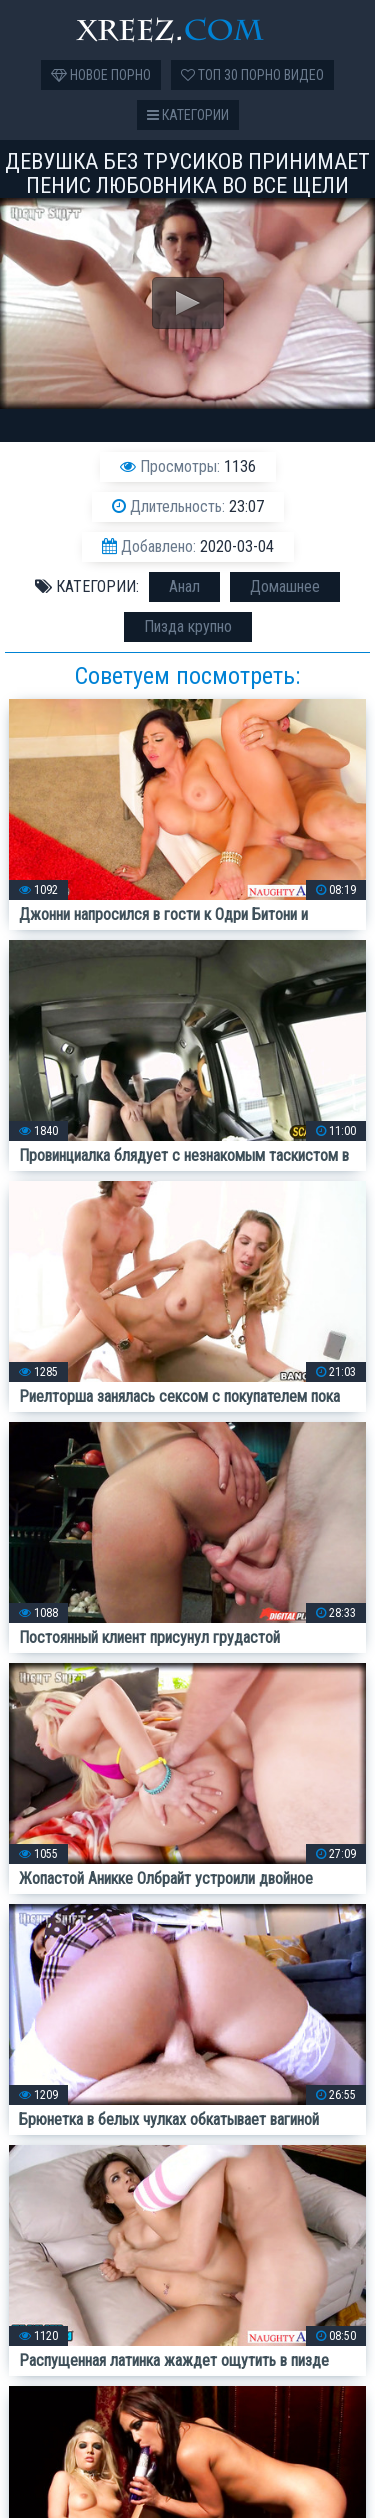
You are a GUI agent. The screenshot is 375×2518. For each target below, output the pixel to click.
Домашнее (285, 586)
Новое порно (101, 75)
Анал (184, 586)
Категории (188, 115)
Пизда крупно (188, 626)
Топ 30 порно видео (252, 75)
